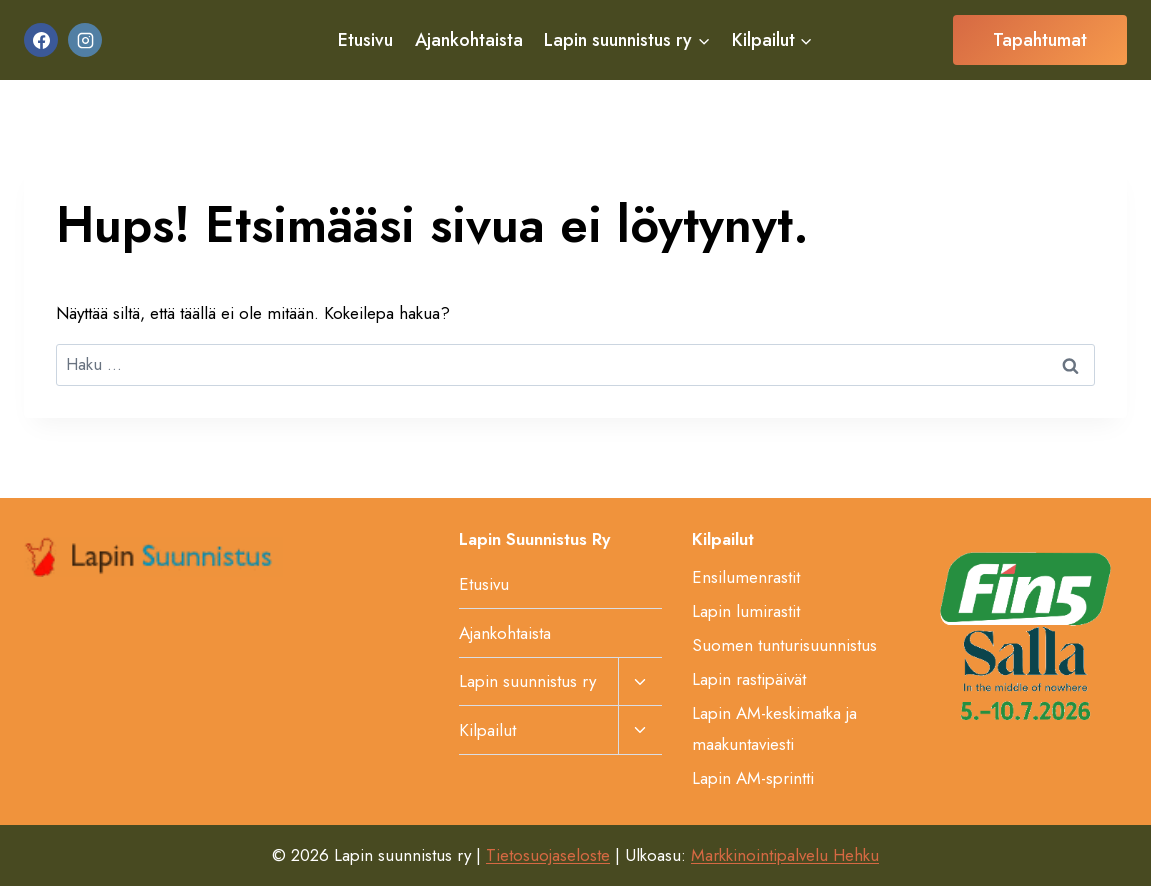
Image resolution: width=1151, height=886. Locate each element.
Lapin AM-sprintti (753, 778)
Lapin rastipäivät (749, 679)
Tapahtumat (1040, 40)
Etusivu (365, 40)
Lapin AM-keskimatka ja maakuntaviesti (774, 728)
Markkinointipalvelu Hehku (785, 855)
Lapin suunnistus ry (527, 681)
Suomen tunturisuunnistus (784, 645)
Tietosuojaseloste (548, 855)
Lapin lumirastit (746, 611)
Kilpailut (487, 730)
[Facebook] (41, 40)
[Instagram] (85, 40)
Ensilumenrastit (746, 577)
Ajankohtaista (469, 40)
